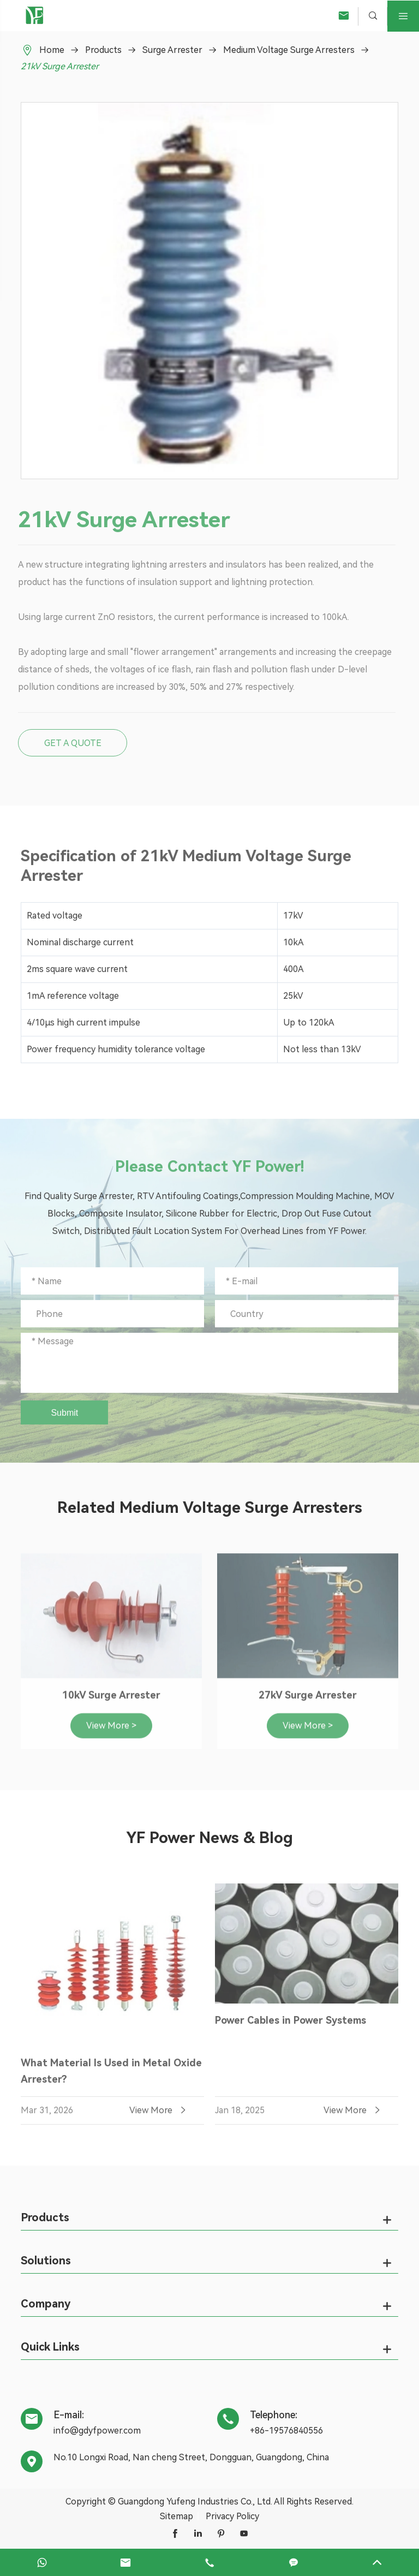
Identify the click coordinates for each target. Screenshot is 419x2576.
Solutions (46, 2260)
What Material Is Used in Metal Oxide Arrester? (111, 2077)
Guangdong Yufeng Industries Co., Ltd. (195, 2501)
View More (159, 2116)
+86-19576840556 (286, 2430)
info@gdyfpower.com (97, 2430)
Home (51, 50)
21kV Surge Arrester (60, 66)
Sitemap (176, 2516)
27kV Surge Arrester (308, 1701)
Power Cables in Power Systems (290, 2026)
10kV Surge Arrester (111, 1701)
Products (103, 50)
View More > (111, 1731)
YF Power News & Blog (209, 1838)
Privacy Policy (232, 2516)
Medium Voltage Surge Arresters (289, 50)
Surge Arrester (172, 50)
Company (45, 2303)
